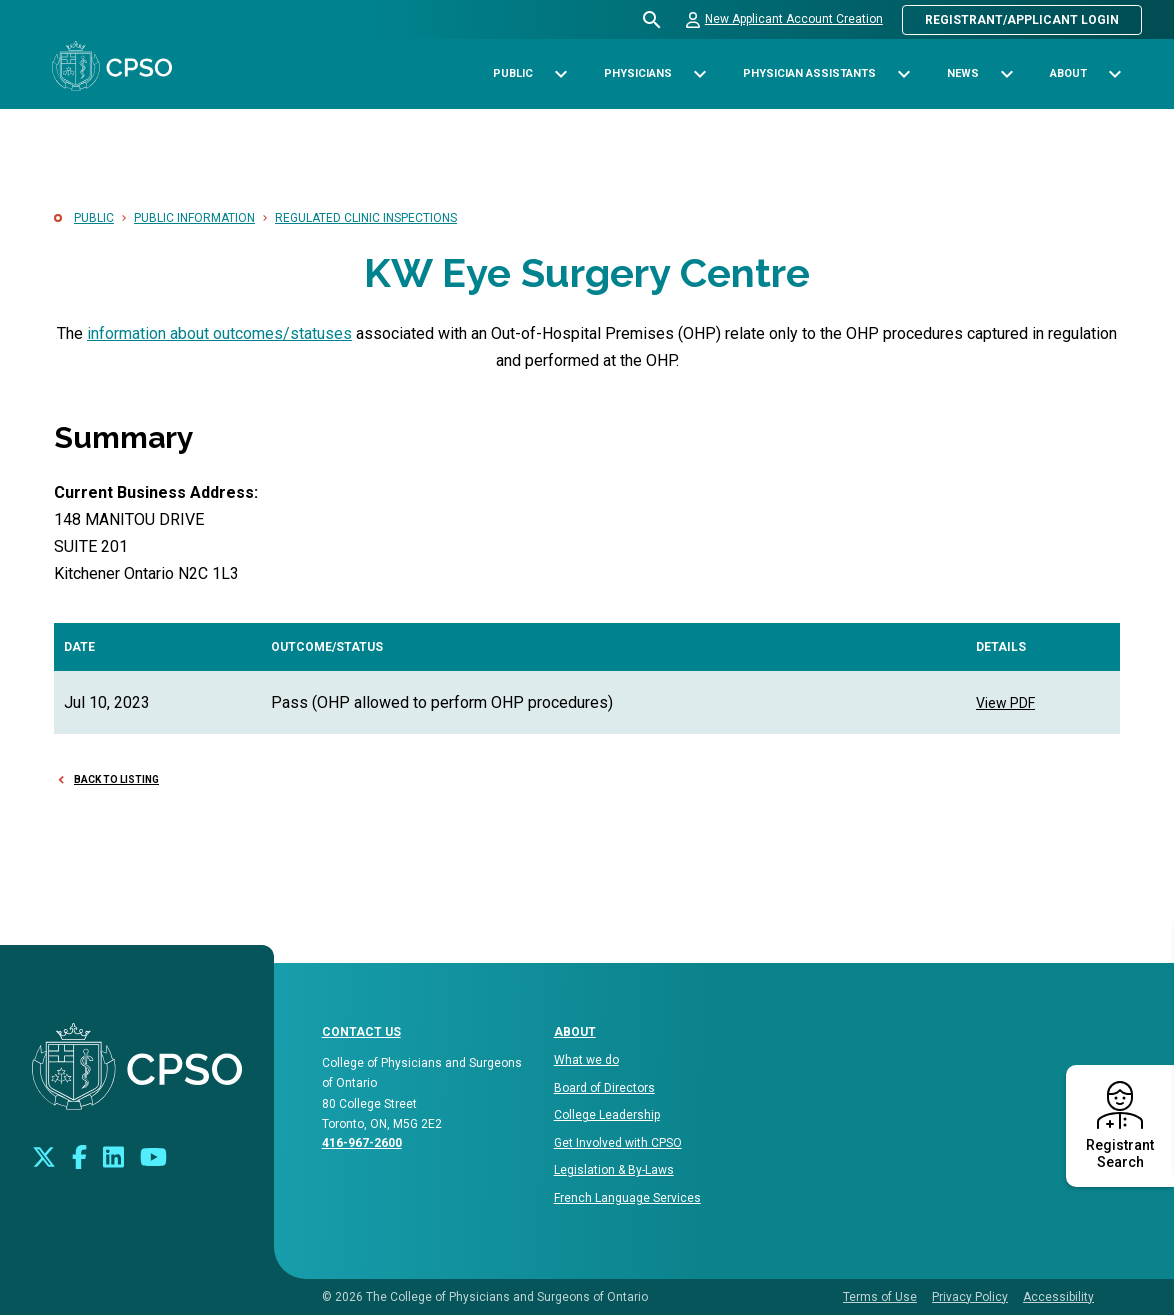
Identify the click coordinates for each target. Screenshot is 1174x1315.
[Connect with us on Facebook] (79, 1155)
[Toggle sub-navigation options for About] (1114, 74)
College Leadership (607, 1115)
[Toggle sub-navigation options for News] (1006, 74)
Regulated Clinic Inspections (366, 218)
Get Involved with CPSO (618, 1143)
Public (94, 218)
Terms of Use (880, 1297)
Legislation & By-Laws (614, 1170)
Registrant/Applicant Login (1022, 20)
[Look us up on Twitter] (44, 1155)
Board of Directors (604, 1088)
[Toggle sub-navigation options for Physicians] (699, 74)
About (575, 1032)
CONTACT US (361, 1032)
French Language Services (627, 1198)
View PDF (1005, 703)
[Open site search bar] (652, 20)
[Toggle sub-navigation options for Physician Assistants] (903, 74)
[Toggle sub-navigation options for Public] (560, 74)
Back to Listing (116, 779)
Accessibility (1058, 1297)
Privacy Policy (970, 1297)
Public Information (194, 218)
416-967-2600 (362, 1143)
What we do (586, 1060)
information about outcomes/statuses (219, 333)
